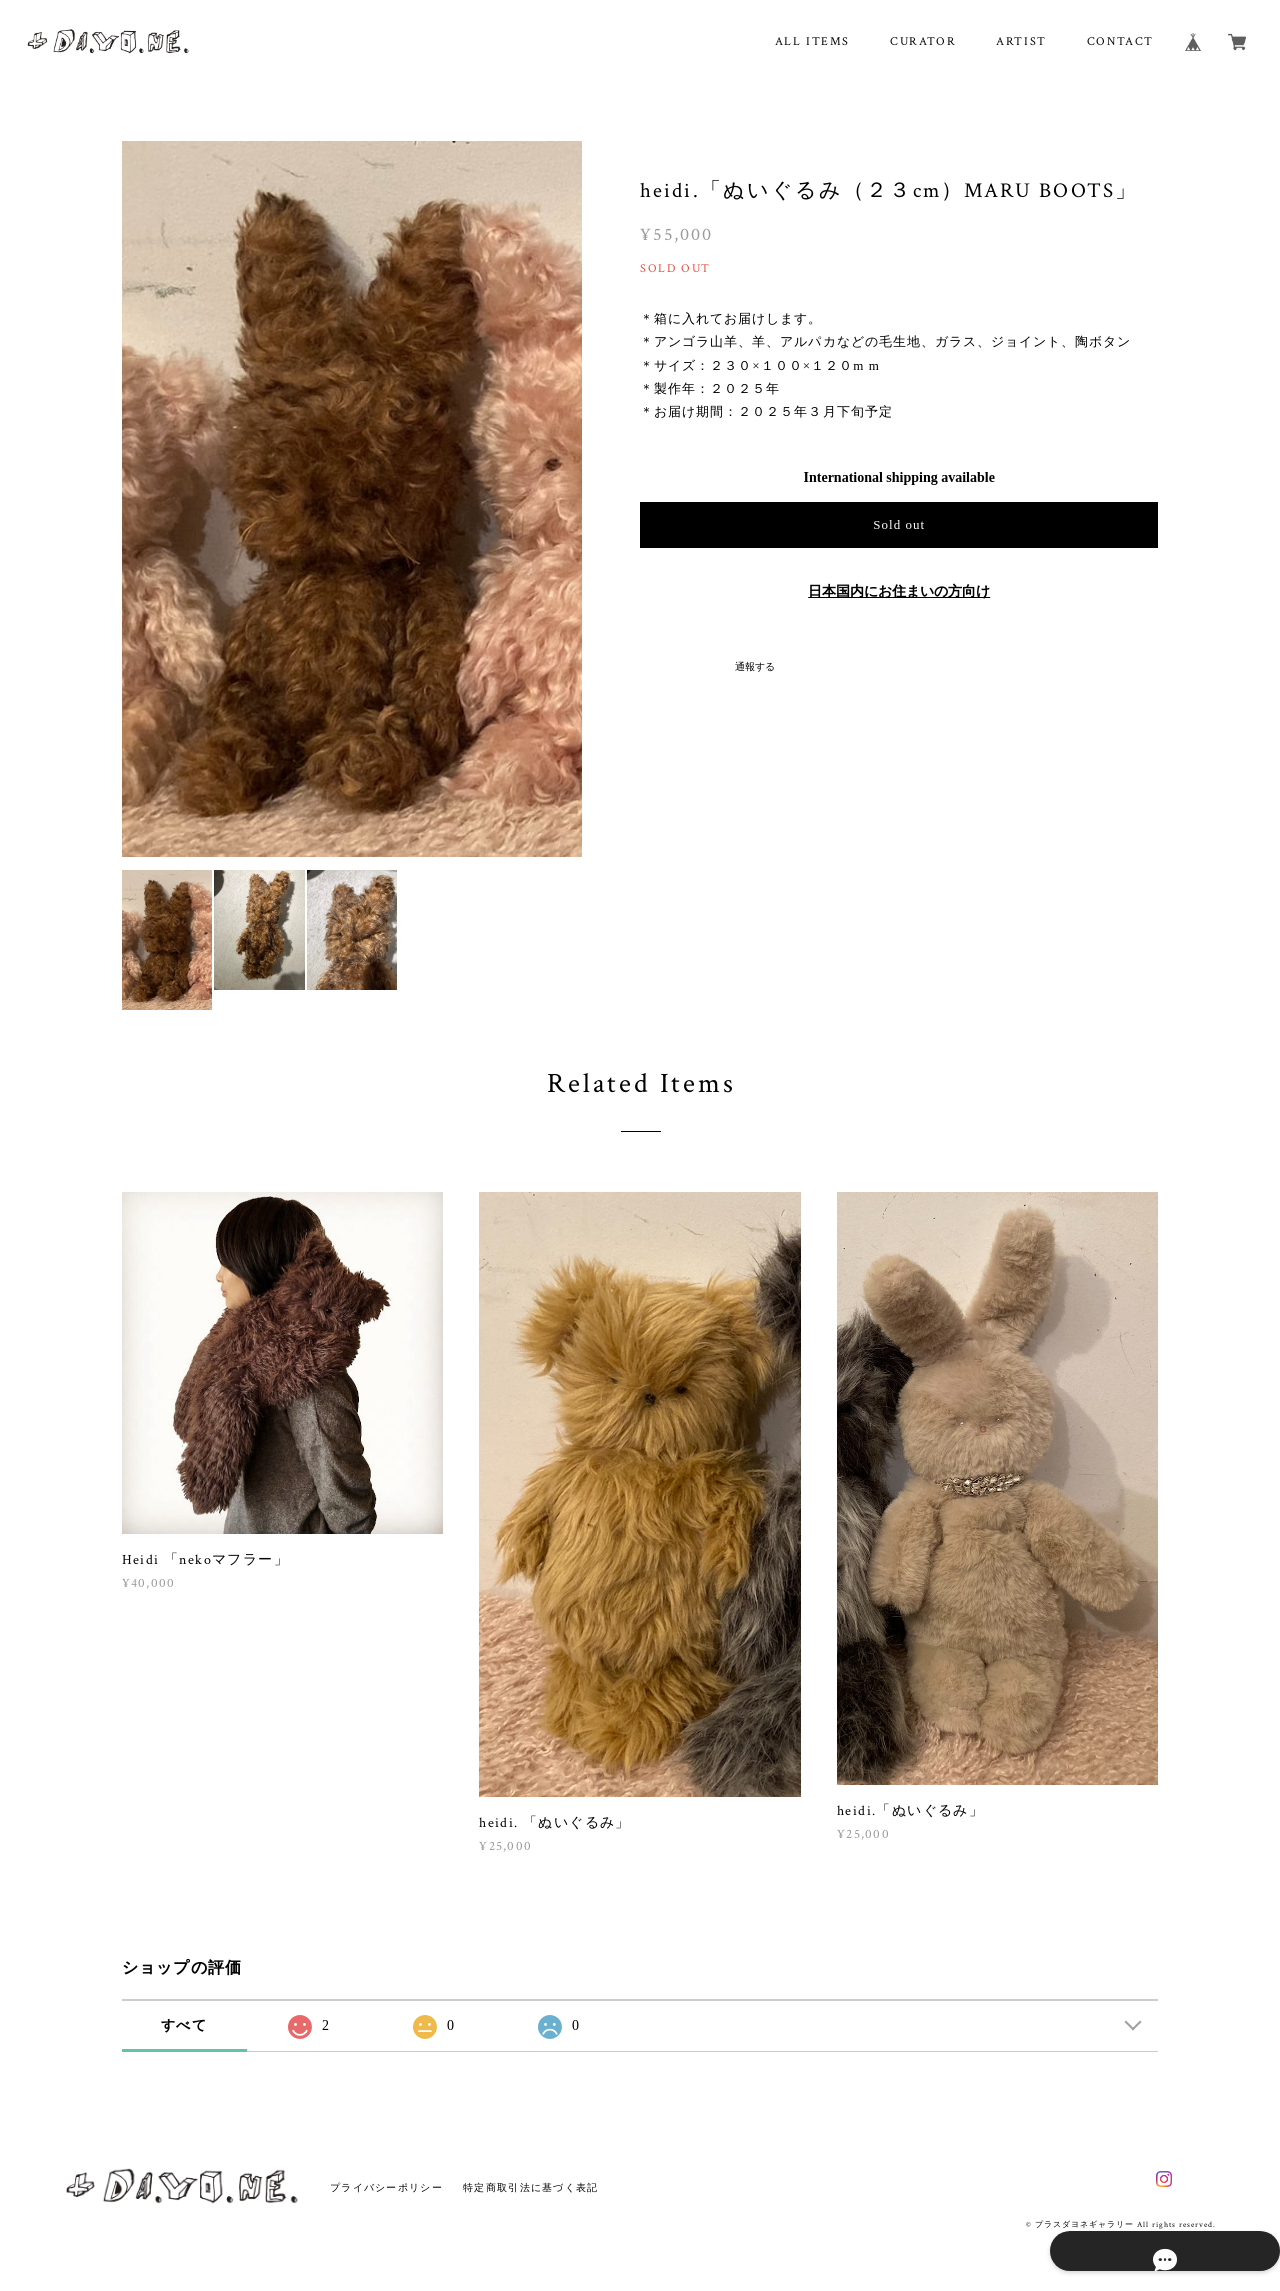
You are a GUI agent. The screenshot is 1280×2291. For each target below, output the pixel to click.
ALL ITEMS (812, 41)
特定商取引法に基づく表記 (530, 2187)
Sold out (899, 524)
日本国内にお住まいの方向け (899, 591)
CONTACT (1120, 41)
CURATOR (923, 41)
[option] (352, 499)
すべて (184, 2025)
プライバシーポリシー (386, 2187)
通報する (755, 666)
